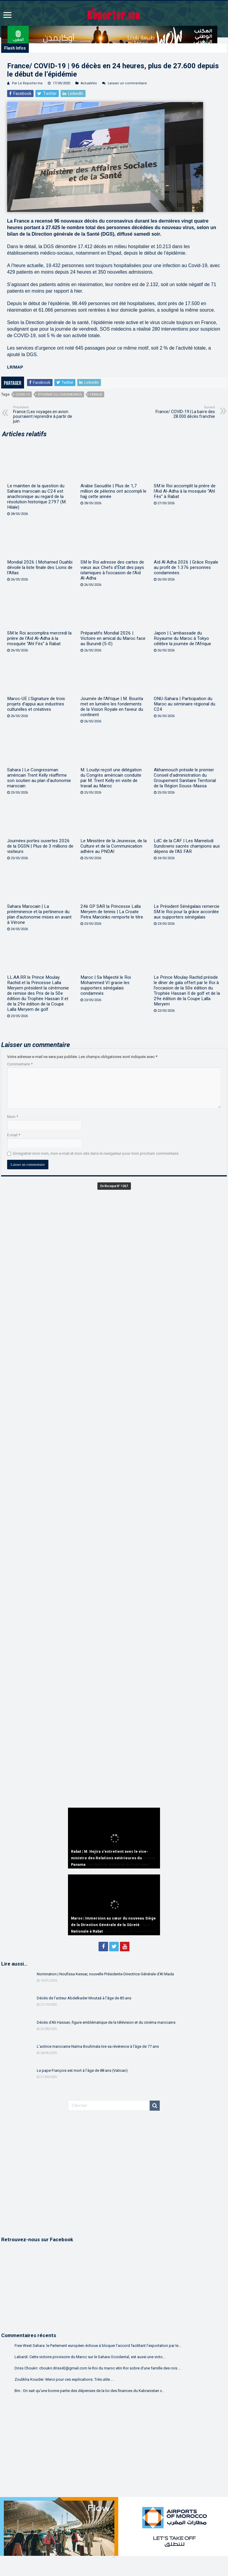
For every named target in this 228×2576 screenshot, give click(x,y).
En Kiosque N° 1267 (114, 1186)
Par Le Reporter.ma (27, 83)
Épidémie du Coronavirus (60, 394)
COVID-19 (22, 394)
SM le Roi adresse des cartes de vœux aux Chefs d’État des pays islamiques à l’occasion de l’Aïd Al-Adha (112, 570)
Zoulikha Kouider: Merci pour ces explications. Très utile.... (64, 2379)
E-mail (13, 1135)
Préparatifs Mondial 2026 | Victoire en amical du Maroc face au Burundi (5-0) (112, 638)
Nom (12, 1116)
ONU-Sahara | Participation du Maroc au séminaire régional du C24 (184, 704)
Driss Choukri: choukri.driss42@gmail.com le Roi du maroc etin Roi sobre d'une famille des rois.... (98, 2368)
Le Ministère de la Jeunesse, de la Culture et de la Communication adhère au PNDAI (113, 846)
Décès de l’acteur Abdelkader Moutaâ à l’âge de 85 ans (84, 1998)
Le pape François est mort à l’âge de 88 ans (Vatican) (82, 2070)
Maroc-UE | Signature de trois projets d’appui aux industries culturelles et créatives (36, 704)
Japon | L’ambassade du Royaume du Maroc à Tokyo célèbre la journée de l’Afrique (182, 638)
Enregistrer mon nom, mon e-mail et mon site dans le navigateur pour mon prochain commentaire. (96, 1153)
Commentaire (20, 1064)
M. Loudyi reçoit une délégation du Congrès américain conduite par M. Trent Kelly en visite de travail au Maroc (111, 778)
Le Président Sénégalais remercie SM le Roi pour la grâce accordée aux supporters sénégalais (186, 912)
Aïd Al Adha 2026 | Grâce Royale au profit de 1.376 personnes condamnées (186, 567)
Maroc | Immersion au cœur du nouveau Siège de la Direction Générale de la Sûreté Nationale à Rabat (113, 1924)
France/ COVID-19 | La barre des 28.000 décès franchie (184, 412)
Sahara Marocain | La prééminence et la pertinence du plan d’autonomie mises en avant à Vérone (39, 914)
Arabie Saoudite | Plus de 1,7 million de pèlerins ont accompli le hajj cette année (113, 491)
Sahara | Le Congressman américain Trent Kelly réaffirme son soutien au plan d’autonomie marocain (39, 778)
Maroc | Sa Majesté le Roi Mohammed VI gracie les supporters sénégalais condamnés (105, 985)
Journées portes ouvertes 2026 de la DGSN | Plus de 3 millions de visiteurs (40, 846)
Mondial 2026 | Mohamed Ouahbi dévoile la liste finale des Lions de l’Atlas (39, 567)
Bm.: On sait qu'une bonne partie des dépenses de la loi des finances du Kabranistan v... (89, 2390)
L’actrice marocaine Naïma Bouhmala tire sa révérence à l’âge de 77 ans (98, 2046)
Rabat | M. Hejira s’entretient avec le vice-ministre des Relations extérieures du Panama (109, 1858)
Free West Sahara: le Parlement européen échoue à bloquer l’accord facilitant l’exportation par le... (98, 2345)
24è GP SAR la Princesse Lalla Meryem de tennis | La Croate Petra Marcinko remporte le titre (111, 912)
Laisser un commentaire (127, 83)
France (96, 394)
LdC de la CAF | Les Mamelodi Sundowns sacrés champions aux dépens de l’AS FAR (187, 846)
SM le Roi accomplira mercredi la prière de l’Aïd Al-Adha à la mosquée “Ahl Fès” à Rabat (39, 638)
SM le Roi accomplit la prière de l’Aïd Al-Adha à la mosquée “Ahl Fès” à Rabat (185, 491)
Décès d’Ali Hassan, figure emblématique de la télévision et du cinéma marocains (106, 2022)
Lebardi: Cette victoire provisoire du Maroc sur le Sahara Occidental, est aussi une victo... (90, 2357)
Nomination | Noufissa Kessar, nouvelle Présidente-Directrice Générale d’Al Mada (105, 1974)
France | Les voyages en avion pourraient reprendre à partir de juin (43, 414)
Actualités (89, 83)
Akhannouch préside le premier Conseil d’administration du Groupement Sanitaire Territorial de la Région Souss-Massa (185, 778)
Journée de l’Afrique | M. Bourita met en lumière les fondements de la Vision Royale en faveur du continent (111, 706)
